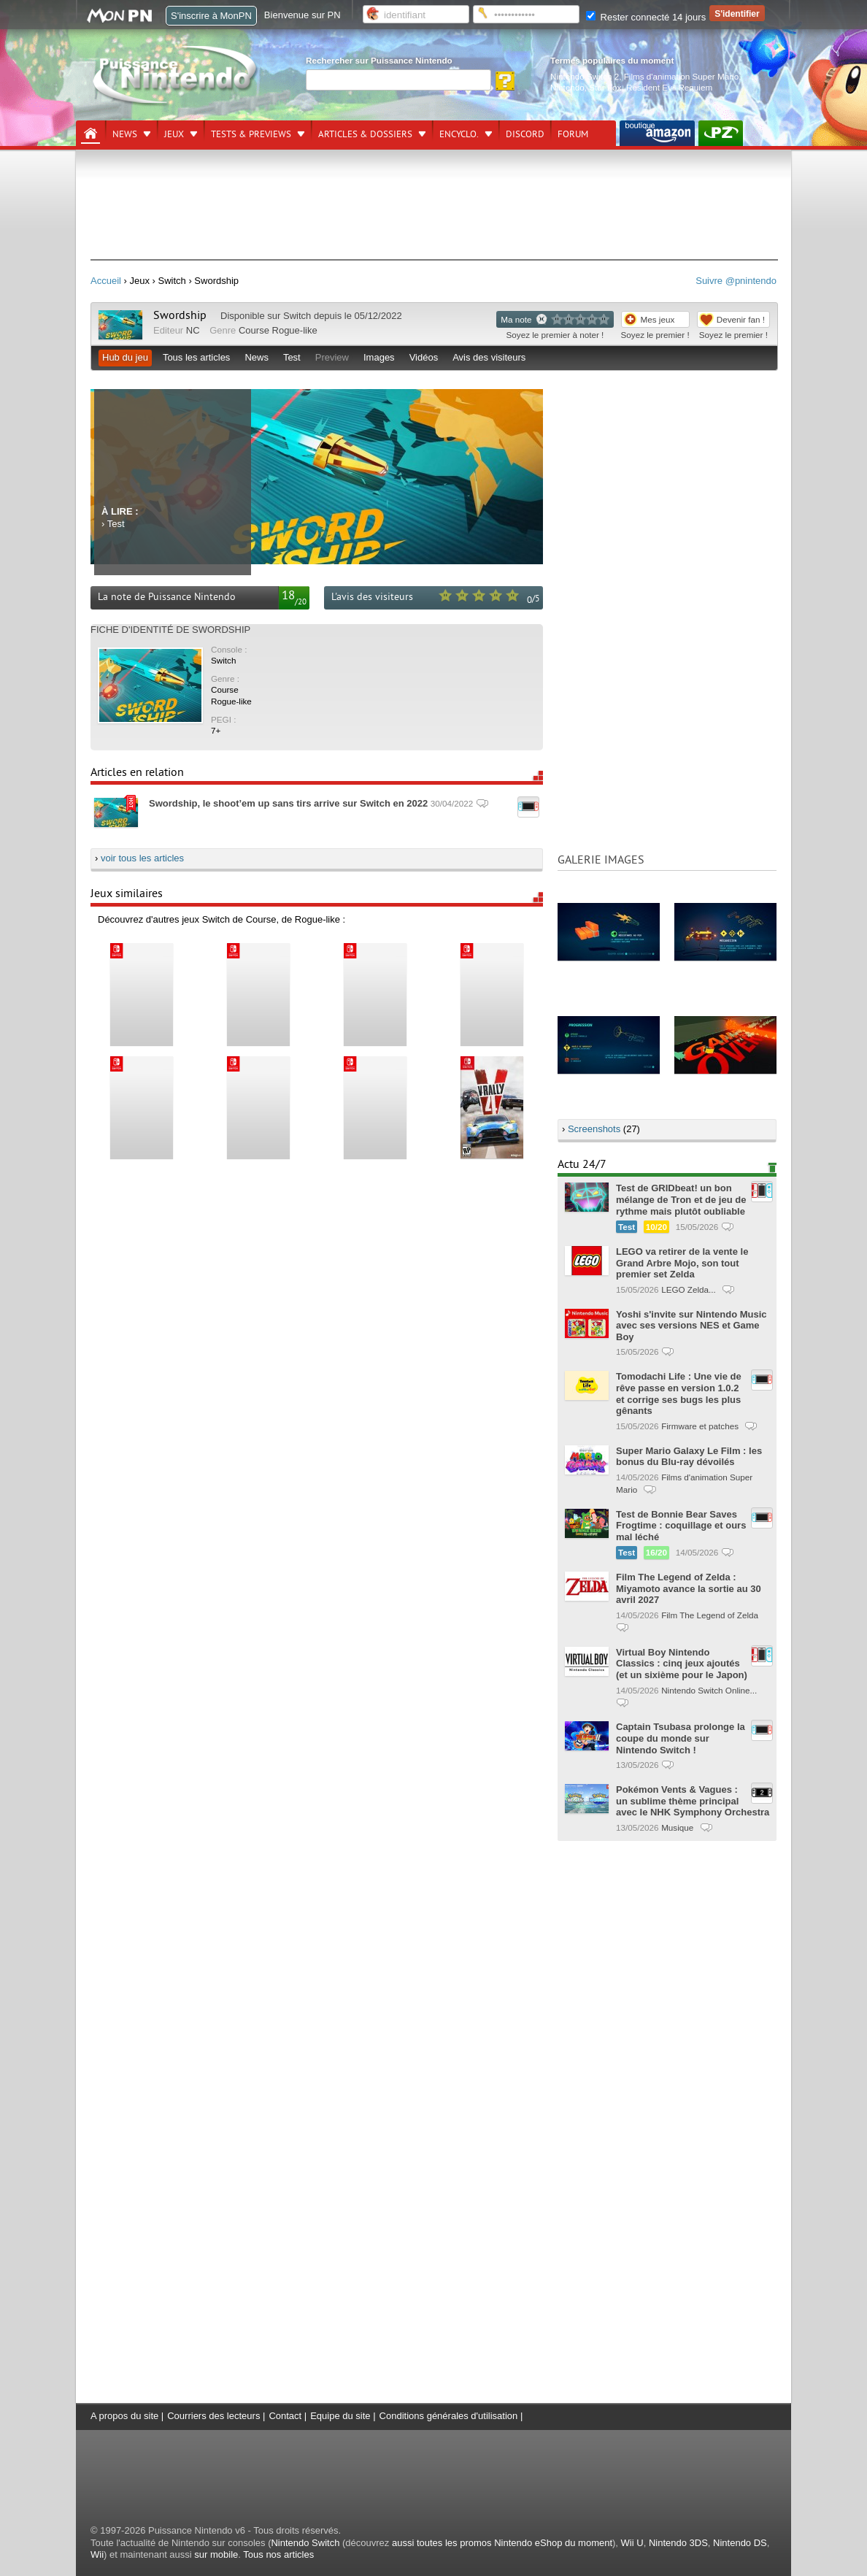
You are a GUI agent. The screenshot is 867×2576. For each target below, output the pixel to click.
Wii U (632, 2542)
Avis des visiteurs (488, 357)
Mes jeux (658, 319)
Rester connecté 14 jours (646, 17)
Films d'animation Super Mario (681, 76)
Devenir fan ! (741, 319)
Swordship (181, 315)
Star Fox (605, 87)
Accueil (105, 280)
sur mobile (216, 2554)
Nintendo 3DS (678, 2542)
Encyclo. (459, 134)
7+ (215, 730)
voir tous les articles (142, 858)
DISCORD (525, 134)
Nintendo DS (740, 2542)
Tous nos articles (278, 2554)
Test (292, 357)
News (124, 134)
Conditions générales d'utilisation (448, 2415)
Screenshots (594, 1128)
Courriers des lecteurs (213, 2415)
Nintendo (567, 87)
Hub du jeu (125, 357)
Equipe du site (340, 2415)
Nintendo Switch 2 (584, 76)
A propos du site (124, 2415)
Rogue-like (294, 330)
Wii (97, 2554)
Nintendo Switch (305, 2542)
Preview (332, 357)
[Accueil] (90, 133)
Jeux (174, 134)
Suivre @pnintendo (736, 280)
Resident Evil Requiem (669, 87)
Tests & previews (251, 134)
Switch (297, 315)
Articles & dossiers (365, 134)
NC (193, 330)
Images (379, 357)
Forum (573, 134)
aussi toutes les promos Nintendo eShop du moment (502, 2542)
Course (254, 330)
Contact (285, 2415)
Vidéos (424, 357)
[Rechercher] (398, 80)
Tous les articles (196, 357)
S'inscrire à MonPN (211, 15)
